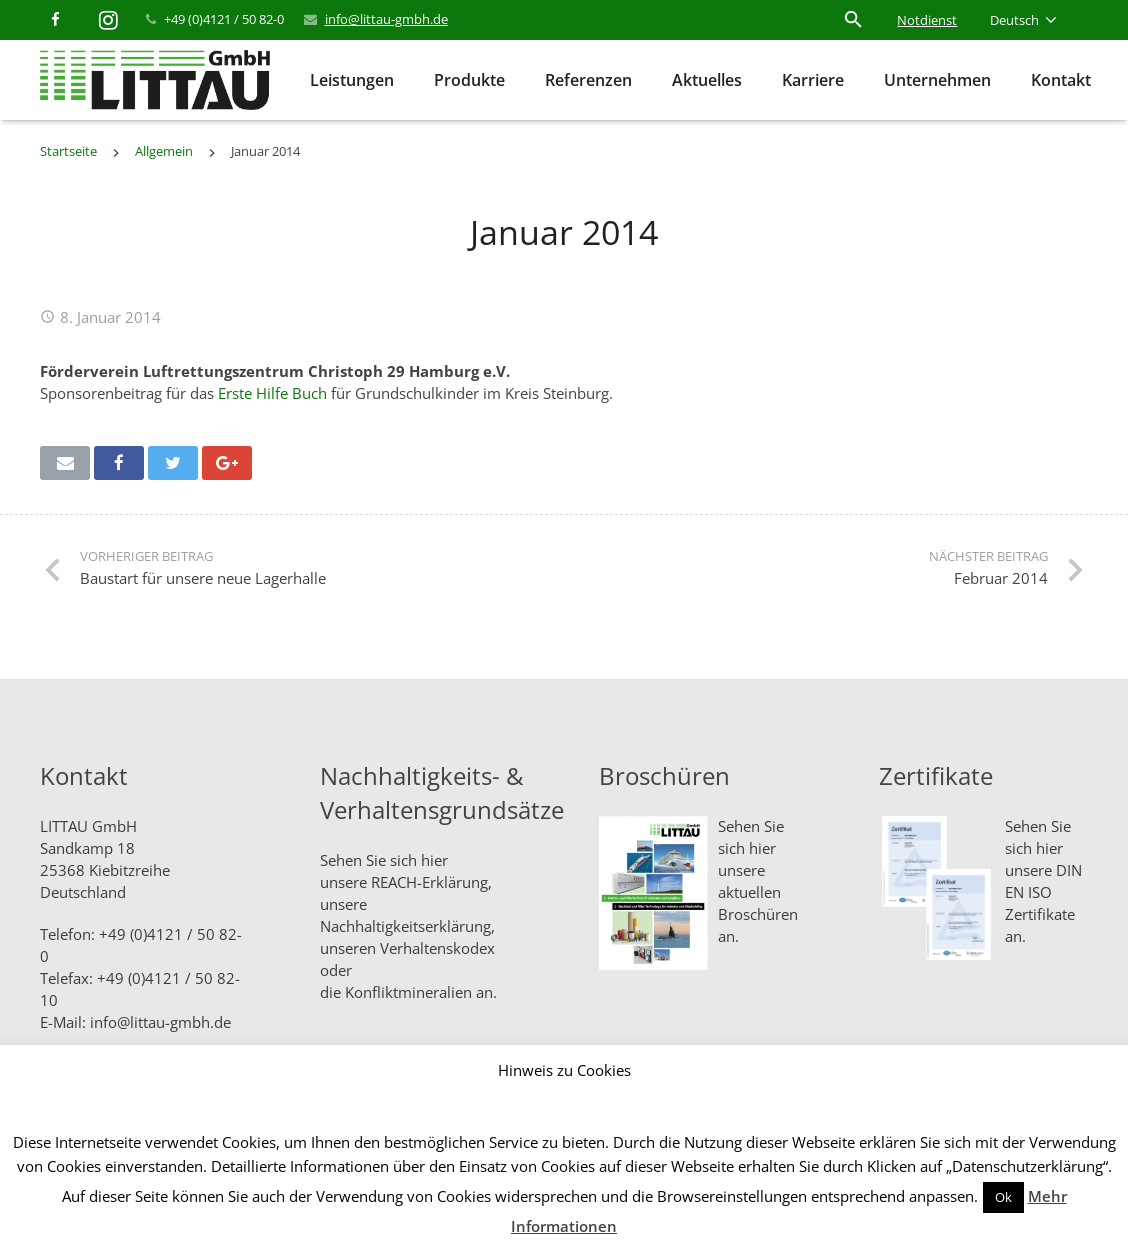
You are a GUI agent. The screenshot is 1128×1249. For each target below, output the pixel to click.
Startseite (68, 151)
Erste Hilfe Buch (272, 393)
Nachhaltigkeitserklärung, (407, 926)
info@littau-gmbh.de (386, 19)
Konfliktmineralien (408, 992)
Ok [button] (1003, 1197)
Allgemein (164, 151)
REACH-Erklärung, (431, 882)
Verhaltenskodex (437, 948)
